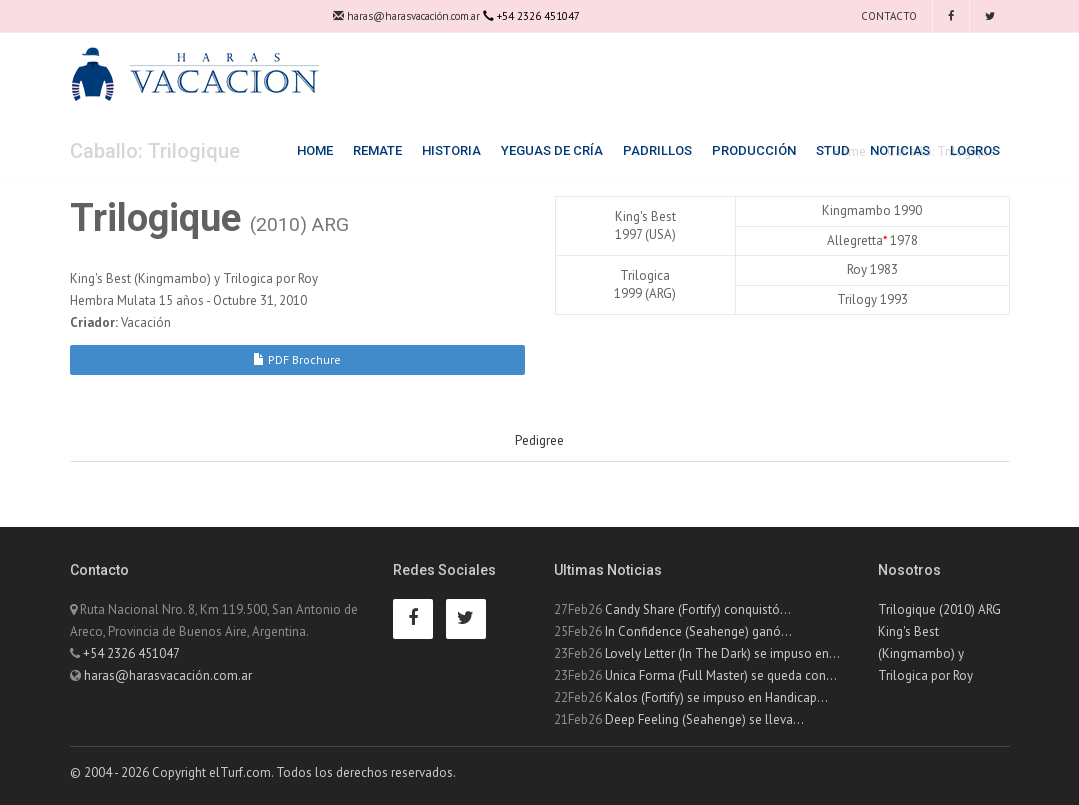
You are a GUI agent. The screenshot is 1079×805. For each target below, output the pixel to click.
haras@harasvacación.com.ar (406, 16)
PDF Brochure (297, 359)
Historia (451, 150)
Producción (754, 150)
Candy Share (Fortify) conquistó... (698, 609)
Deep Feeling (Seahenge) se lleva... (704, 719)
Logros (975, 150)
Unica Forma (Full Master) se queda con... (721, 675)
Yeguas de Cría (552, 150)
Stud (833, 150)
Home (315, 150)
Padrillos (657, 150)
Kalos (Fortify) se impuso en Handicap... (716, 697)
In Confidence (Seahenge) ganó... (698, 631)
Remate (377, 150)
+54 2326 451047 (131, 653)
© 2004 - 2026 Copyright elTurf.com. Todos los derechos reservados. (263, 772)
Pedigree (539, 440)
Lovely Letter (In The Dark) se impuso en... (722, 653)
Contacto (887, 16)
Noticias (900, 150)
